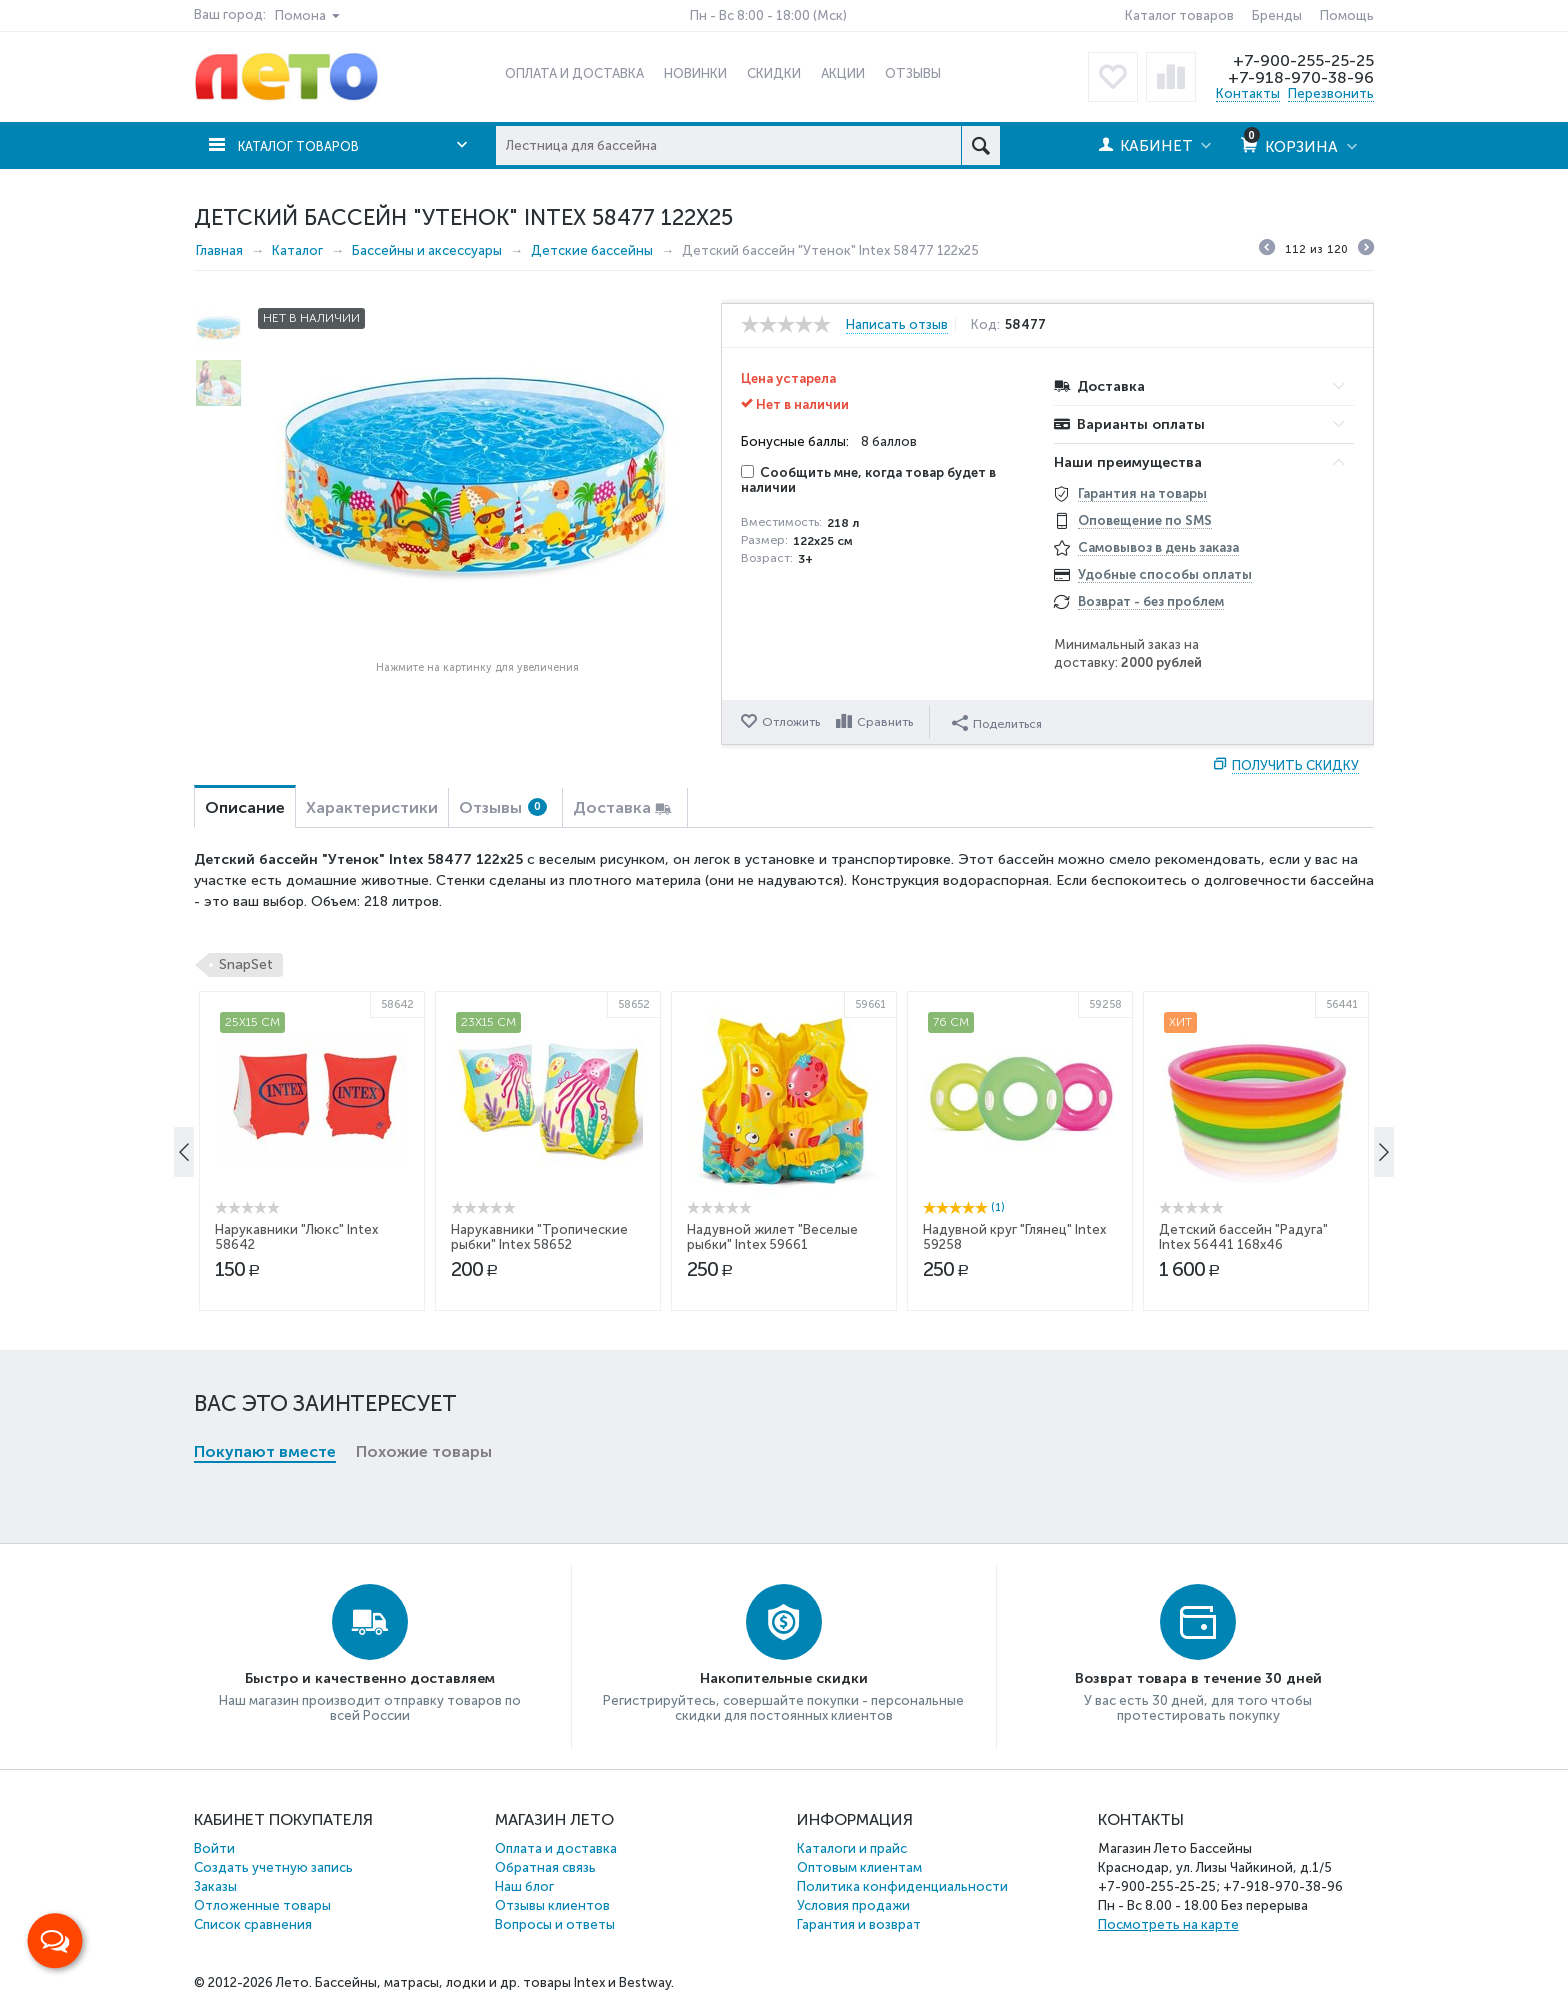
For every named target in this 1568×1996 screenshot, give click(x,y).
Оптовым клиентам (859, 1867)
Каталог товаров (1179, 15)
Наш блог (524, 1886)
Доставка (612, 807)
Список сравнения (253, 1924)
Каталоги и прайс (852, 1848)
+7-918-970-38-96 (1299, 77)
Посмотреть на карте (1168, 1924)
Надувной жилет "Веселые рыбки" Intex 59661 (772, 1410)
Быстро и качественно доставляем (370, 1678)
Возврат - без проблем (1151, 601)
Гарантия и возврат (859, 1924)
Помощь (1347, 15)
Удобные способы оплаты (1165, 574)
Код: (993, 325)
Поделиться (1000, 721)
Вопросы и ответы (555, 1924)
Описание (245, 807)
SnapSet (246, 964)
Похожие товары (424, 1124)
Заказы (215, 1886)
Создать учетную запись (273, 1867)
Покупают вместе (265, 1124)
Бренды (1277, 15)
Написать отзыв (897, 325)
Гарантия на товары (1142, 493)
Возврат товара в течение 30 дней (1198, 1678)
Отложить (791, 722)
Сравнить (888, 722)
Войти (214, 1848)
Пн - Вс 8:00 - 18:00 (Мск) (768, 15)
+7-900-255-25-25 (1301, 60)
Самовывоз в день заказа (1158, 547)
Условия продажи (853, 1905)
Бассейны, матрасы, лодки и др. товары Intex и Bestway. (494, 1982)
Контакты (1248, 93)
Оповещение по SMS (1145, 520)
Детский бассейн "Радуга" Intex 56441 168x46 (1243, 1410)
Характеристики (372, 807)
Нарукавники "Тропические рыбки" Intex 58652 (539, 1410)
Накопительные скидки (784, 1678)
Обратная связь (545, 1867)
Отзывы (503, 807)
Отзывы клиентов (552, 1905)
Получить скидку (1295, 765)
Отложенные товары (262, 1905)
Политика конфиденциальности (902, 1886)
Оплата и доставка (556, 1848)
